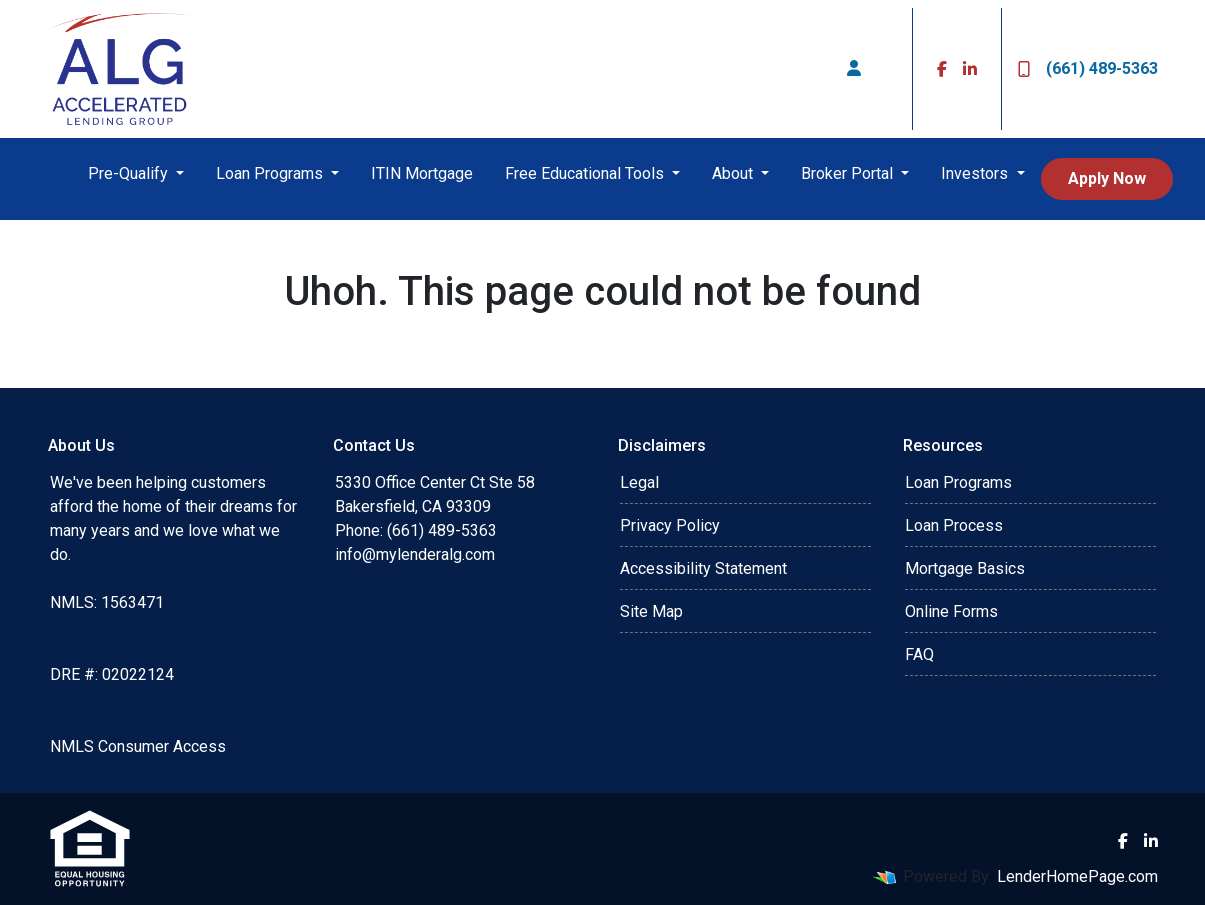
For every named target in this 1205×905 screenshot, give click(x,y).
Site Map (651, 611)
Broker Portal (849, 173)
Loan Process (954, 525)
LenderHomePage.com (1077, 876)
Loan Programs (271, 173)
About (734, 173)
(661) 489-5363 (1088, 68)
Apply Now (1107, 178)
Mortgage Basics (965, 568)
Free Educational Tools (586, 173)
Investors (976, 173)
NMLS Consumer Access (138, 746)
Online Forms (951, 611)
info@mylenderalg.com (415, 554)
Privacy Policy (670, 525)
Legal (639, 482)
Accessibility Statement (703, 568)
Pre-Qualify (130, 173)
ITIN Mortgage (422, 173)
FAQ (919, 654)
